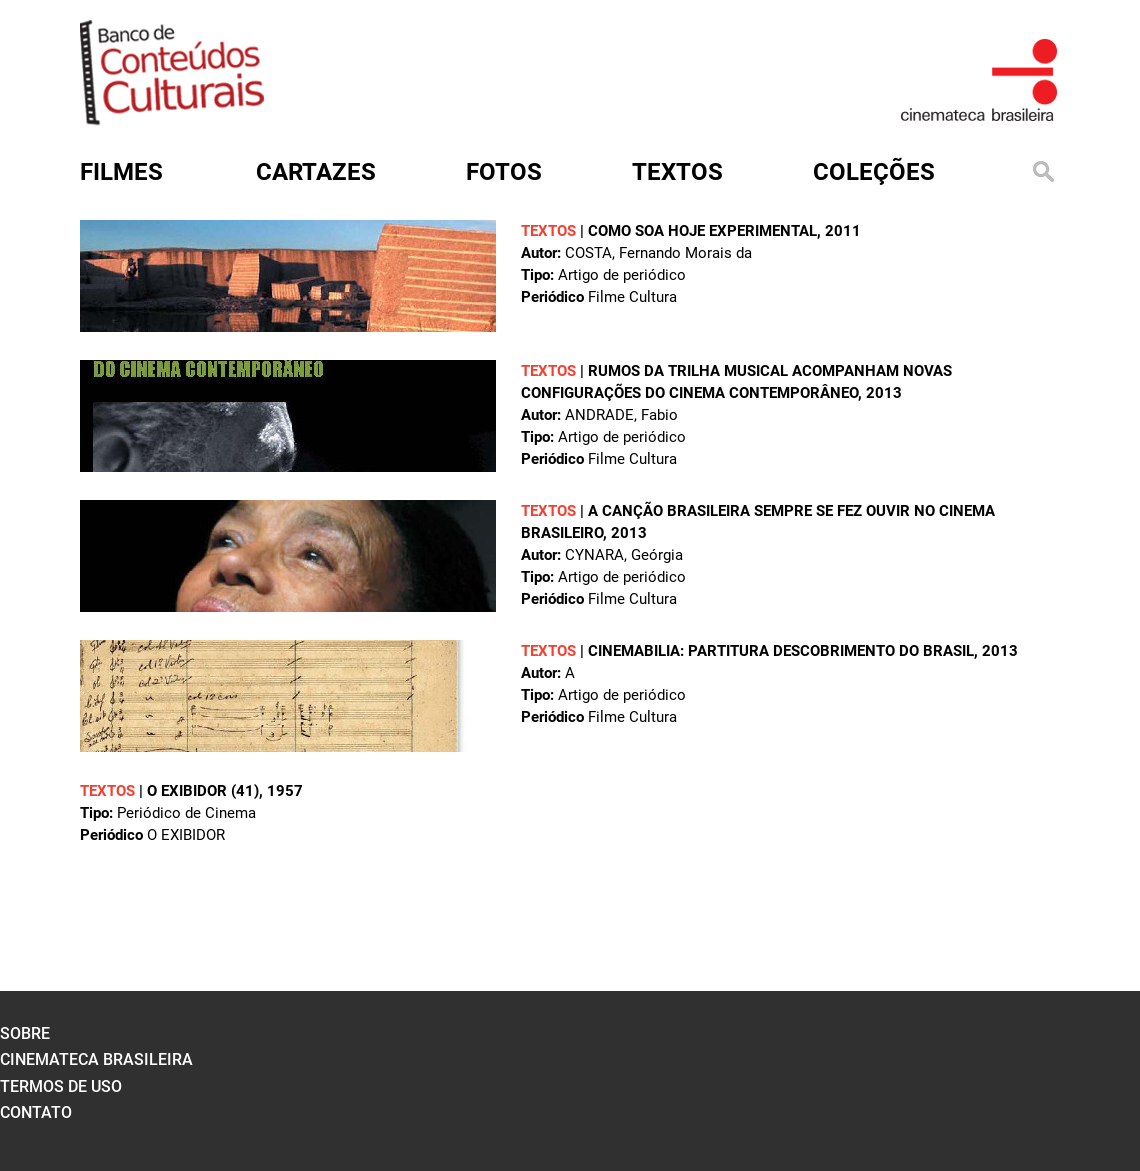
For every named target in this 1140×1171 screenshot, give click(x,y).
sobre (25, 1033)
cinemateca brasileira (96, 1059)
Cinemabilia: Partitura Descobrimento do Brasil (781, 651)
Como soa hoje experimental (702, 231)
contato (36, 1112)
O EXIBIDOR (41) (203, 791)
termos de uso (61, 1086)
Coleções (874, 172)
